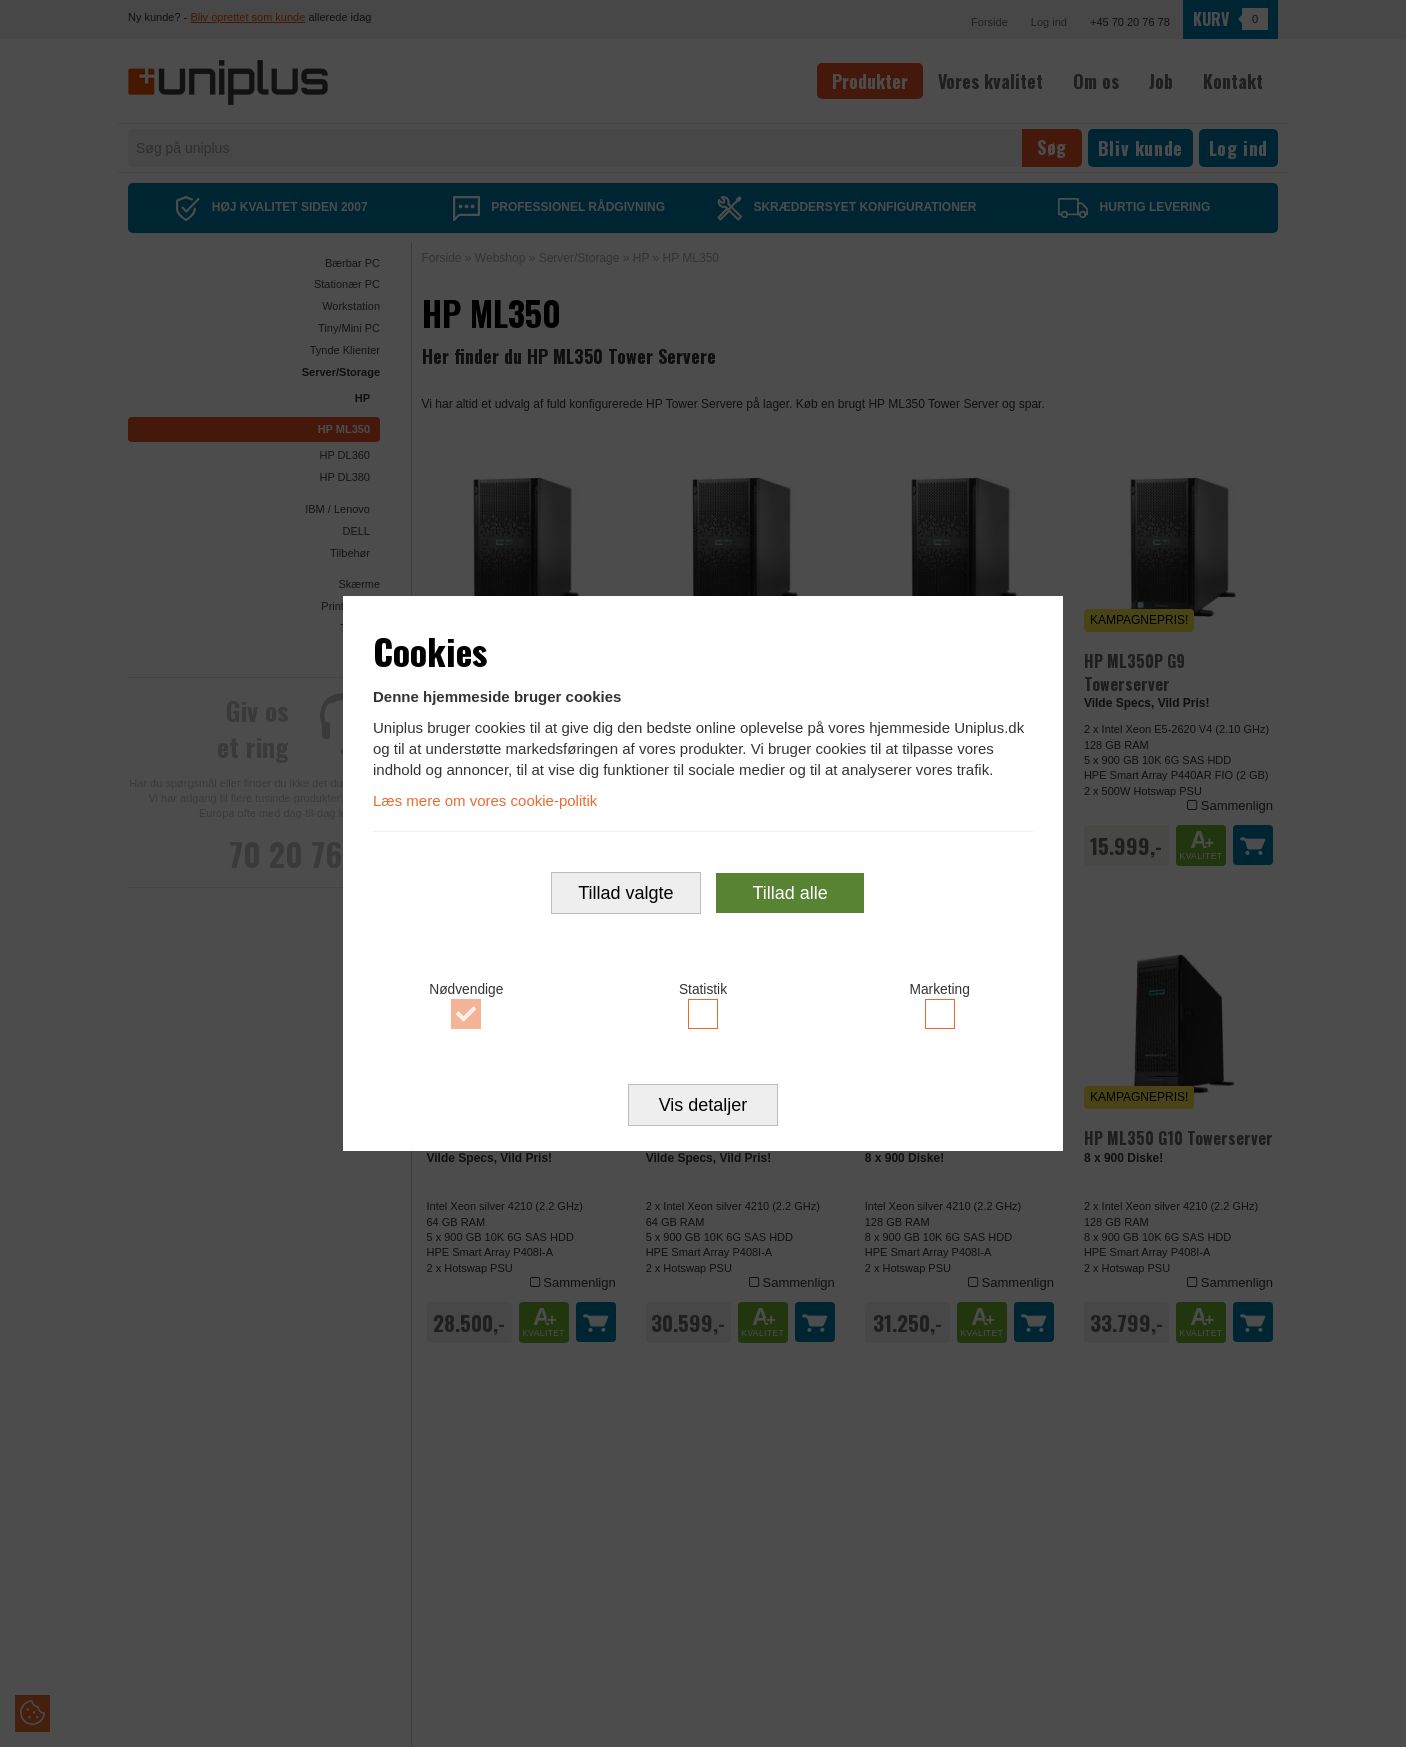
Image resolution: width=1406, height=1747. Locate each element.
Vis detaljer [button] (703, 1105)
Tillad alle (789, 893)
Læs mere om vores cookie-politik (485, 800)
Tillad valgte (625, 893)
